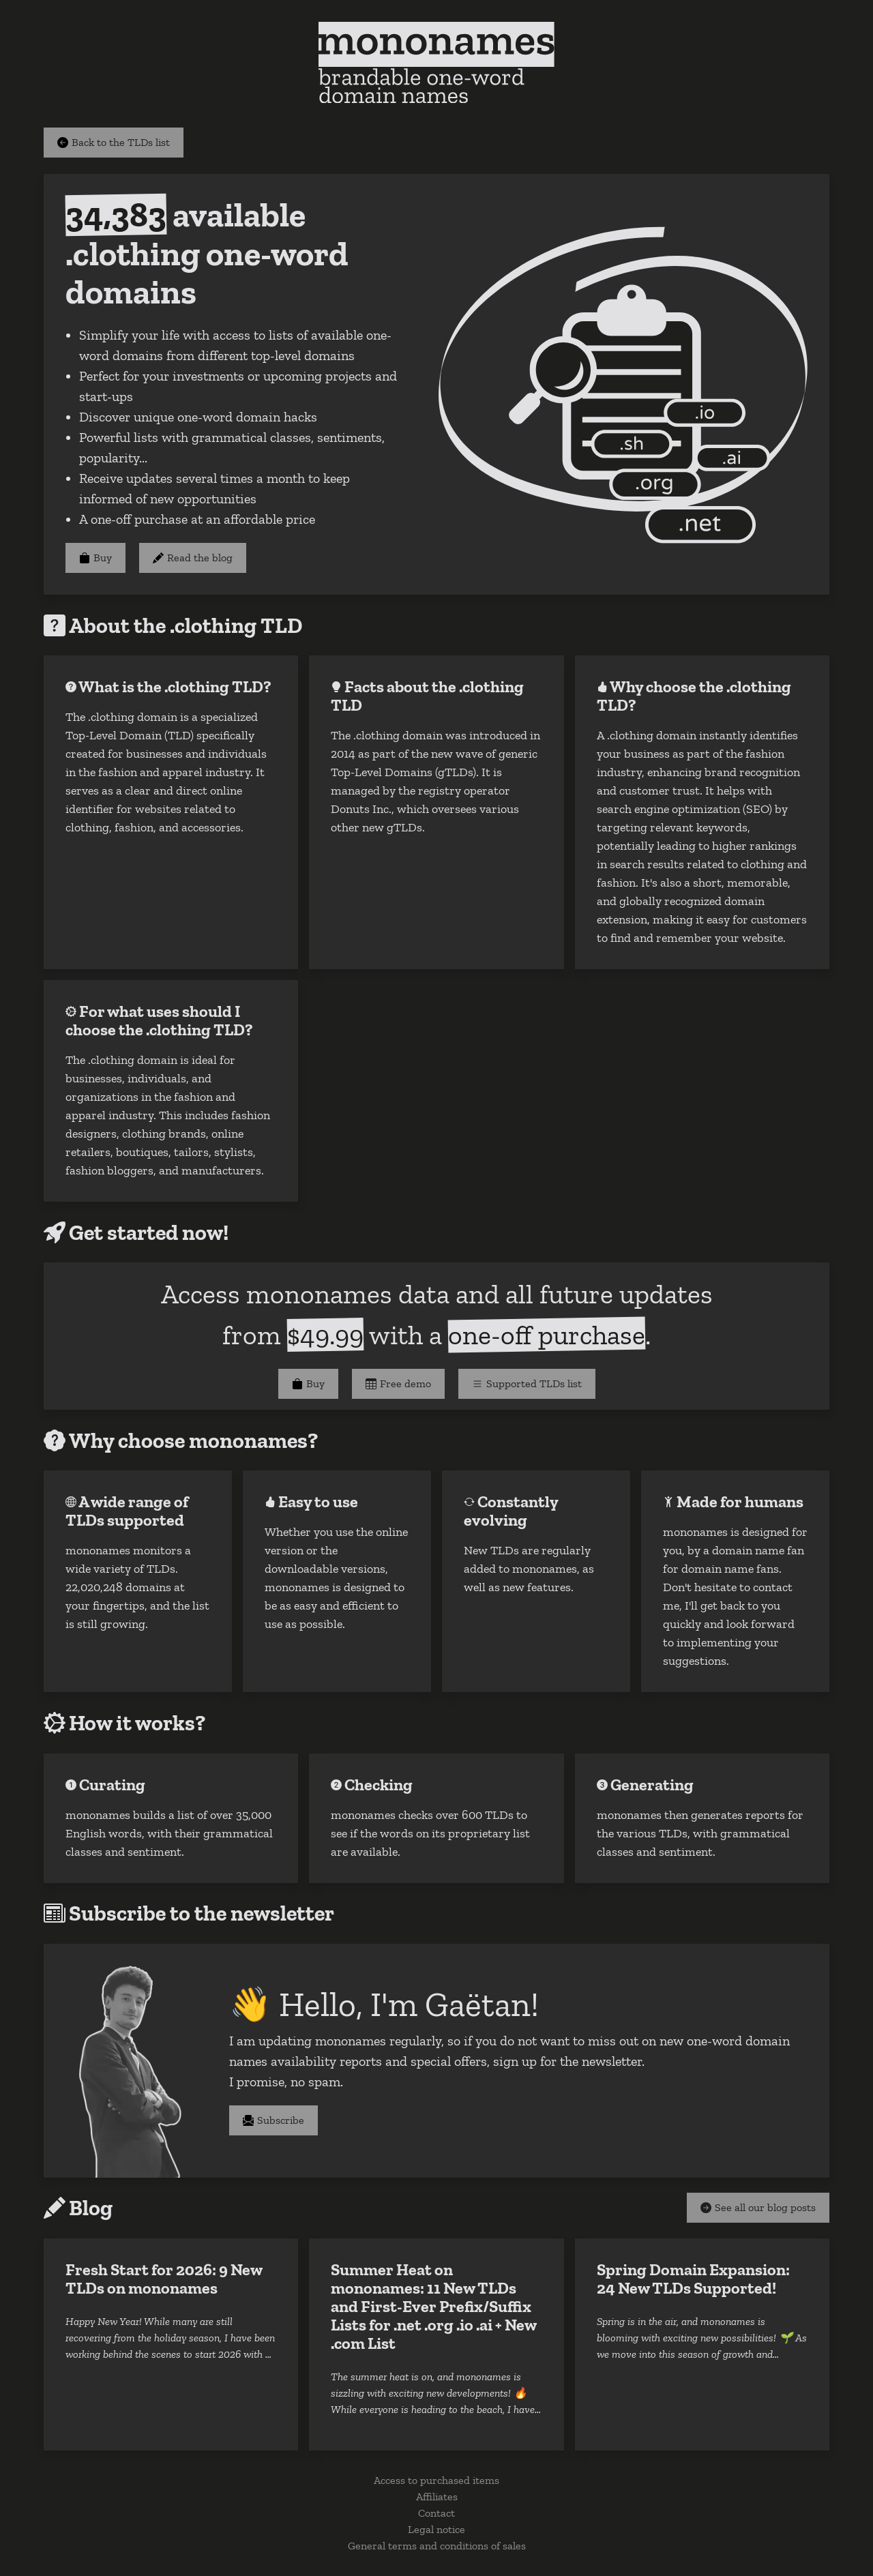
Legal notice (436, 2529)
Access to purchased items (436, 2480)
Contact (436, 2512)
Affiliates (437, 2496)
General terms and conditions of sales (437, 2545)
